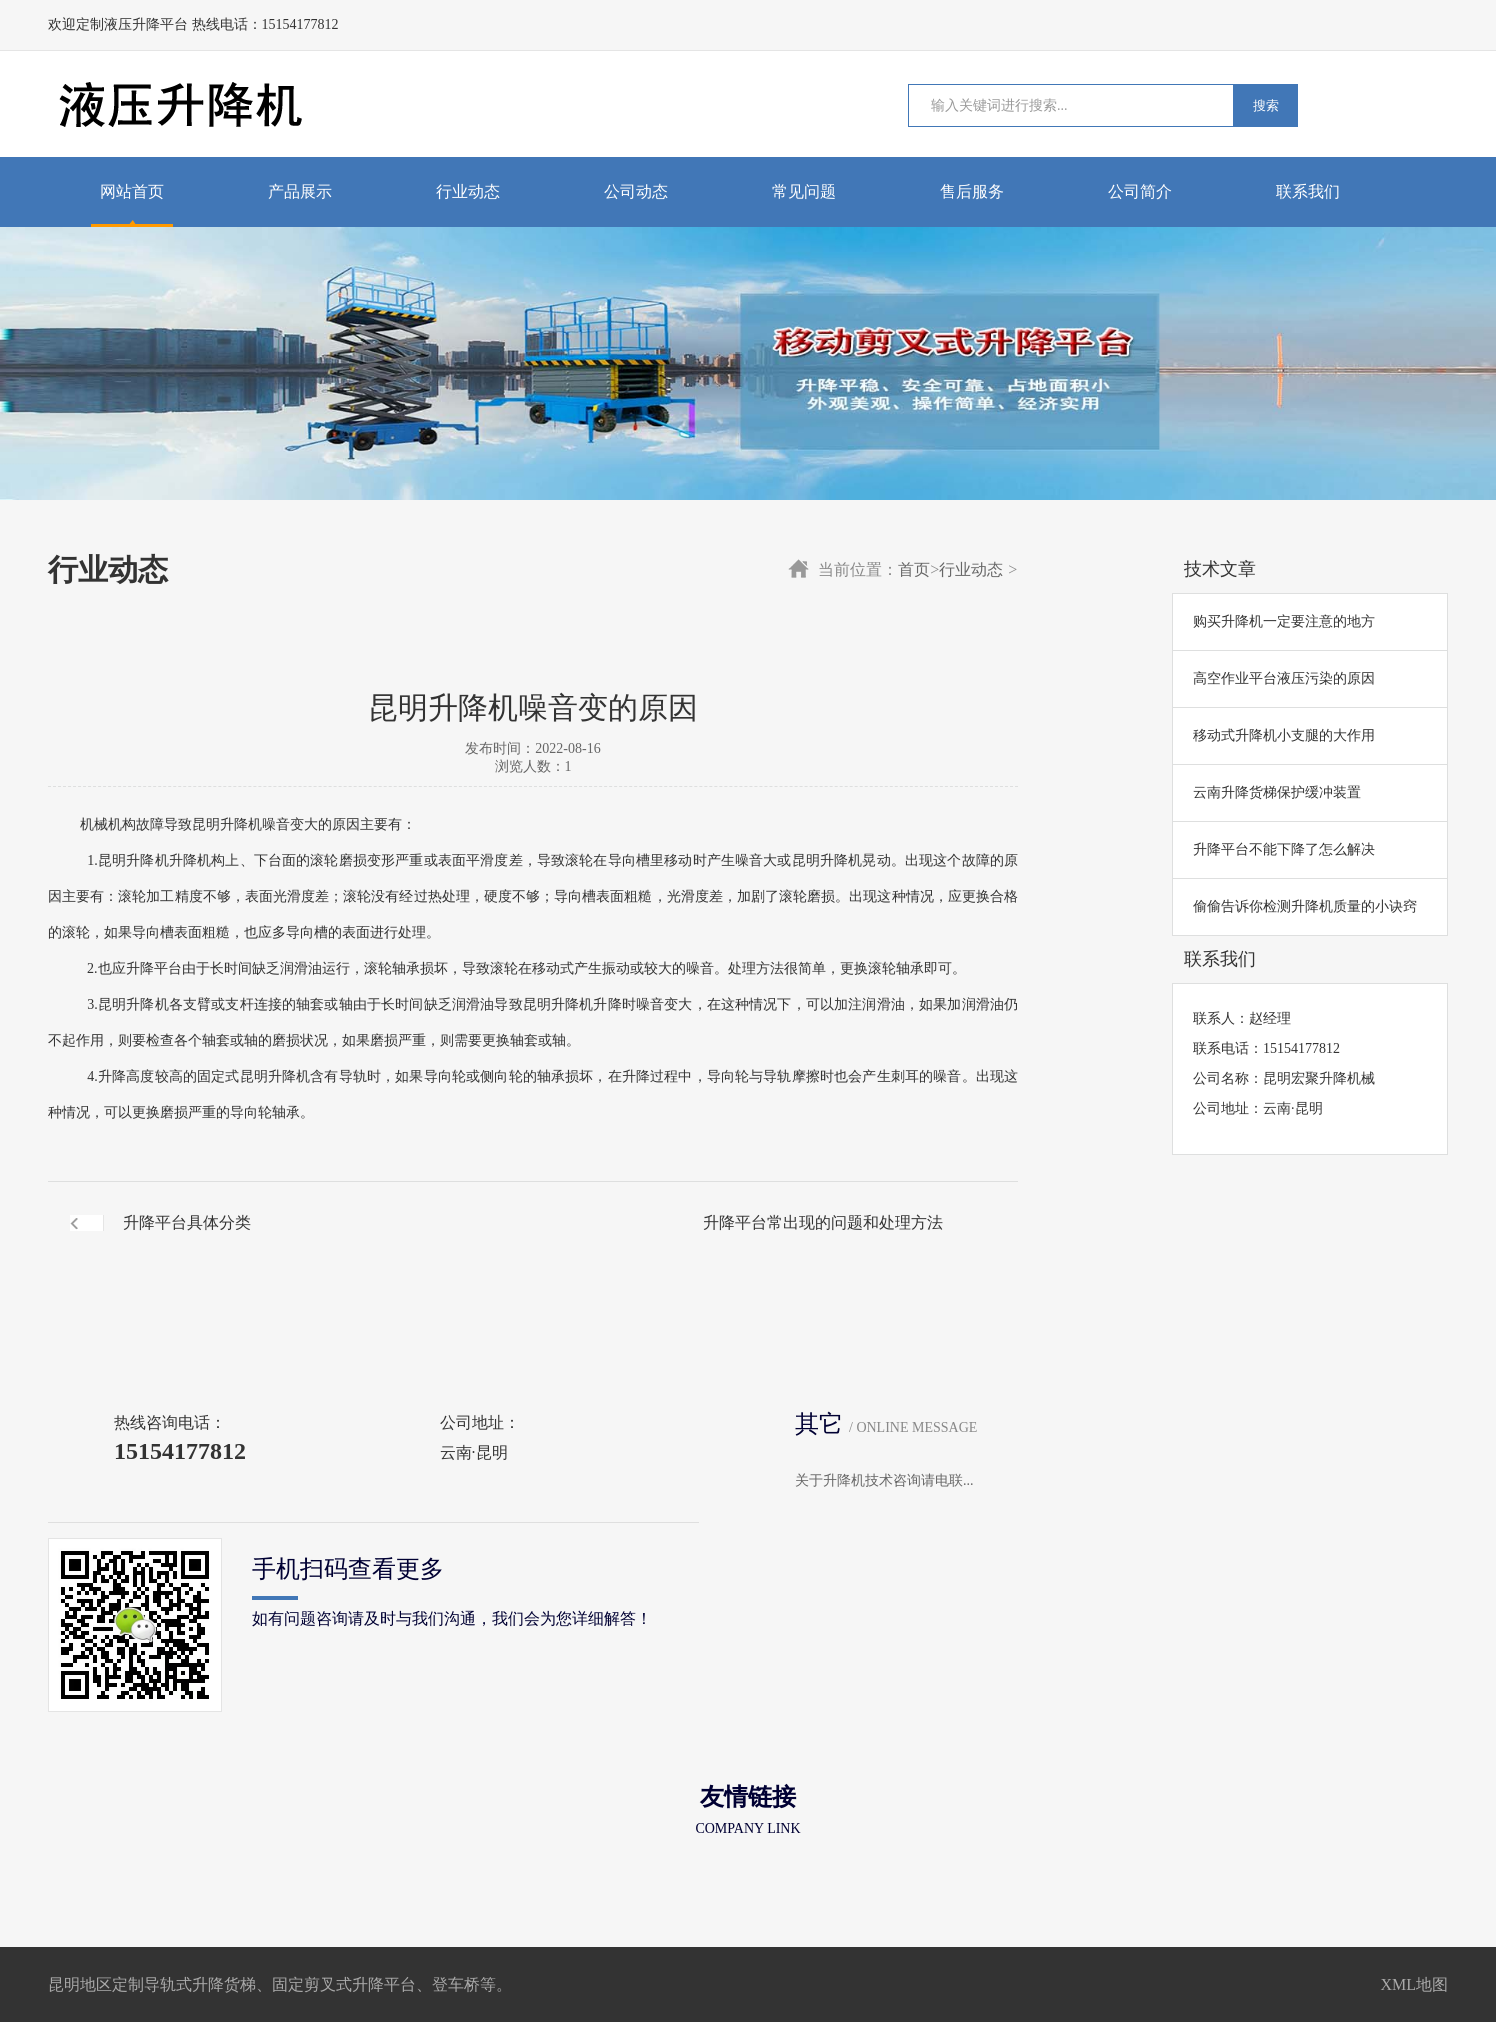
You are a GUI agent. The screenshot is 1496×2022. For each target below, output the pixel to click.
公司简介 (1140, 191)
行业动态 (468, 191)
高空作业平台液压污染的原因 (1284, 678)
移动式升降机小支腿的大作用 (1284, 735)
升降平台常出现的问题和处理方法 (823, 1222)
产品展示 (300, 191)
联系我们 (1308, 191)
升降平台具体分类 (187, 1222)
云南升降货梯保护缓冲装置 (1277, 792)
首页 (914, 569)
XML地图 (1414, 1984)
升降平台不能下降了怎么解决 (1284, 849)
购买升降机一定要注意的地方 (1284, 621)
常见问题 (804, 191)
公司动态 (636, 191)
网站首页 (132, 191)
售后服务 (972, 191)
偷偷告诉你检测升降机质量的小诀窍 (1305, 906)
